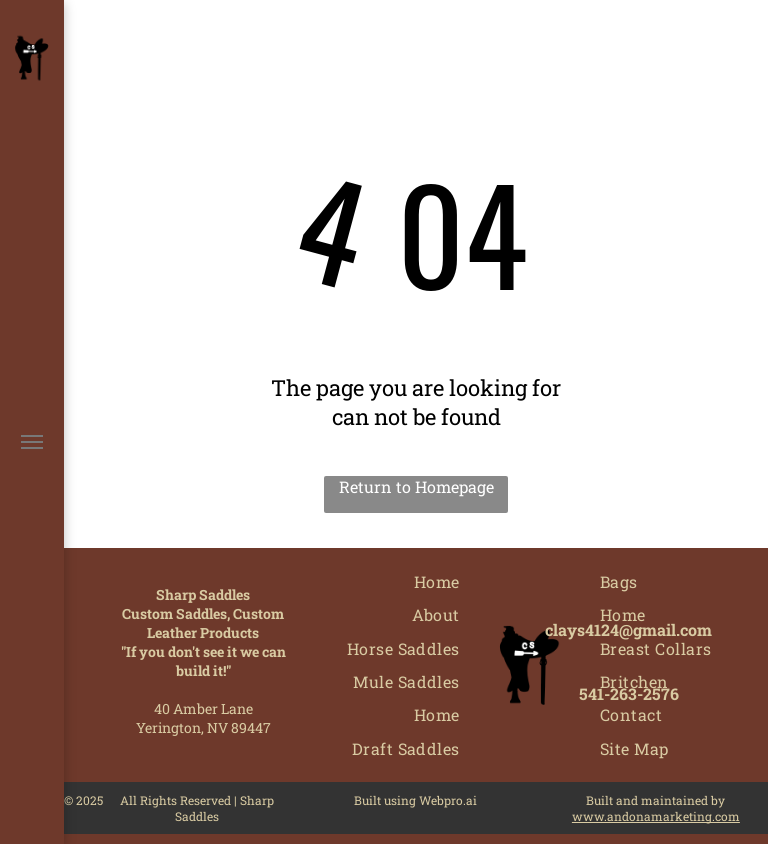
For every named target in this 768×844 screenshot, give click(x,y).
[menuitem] (437, 581)
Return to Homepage (416, 486)
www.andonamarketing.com (656, 816)
